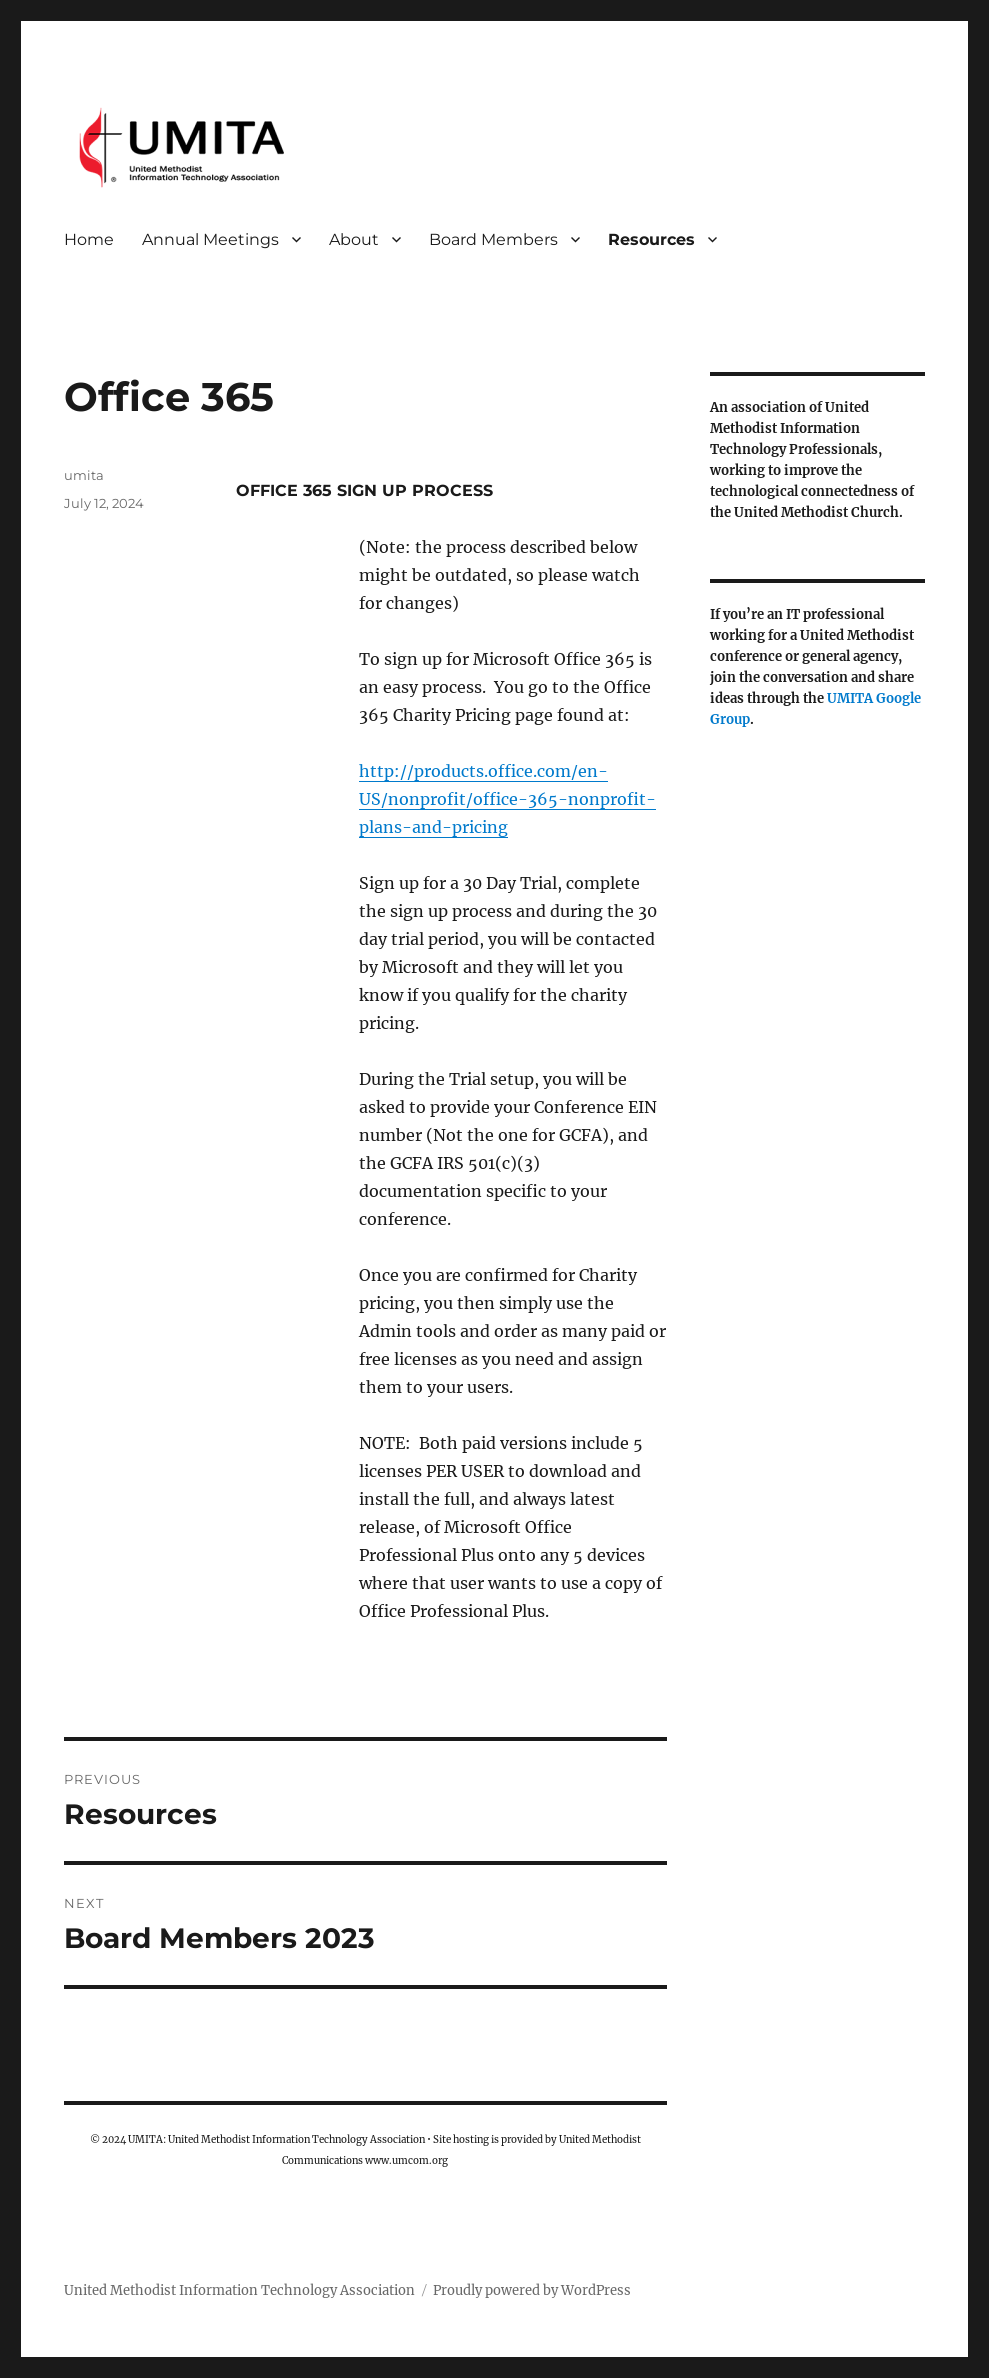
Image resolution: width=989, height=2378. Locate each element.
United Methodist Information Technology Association (239, 2290)
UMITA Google (874, 698)
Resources (651, 239)
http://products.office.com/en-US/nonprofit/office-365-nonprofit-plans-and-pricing (507, 799)
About (354, 239)
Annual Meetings (210, 239)
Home (89, 239)
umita (84, 475)
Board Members (493, 239)
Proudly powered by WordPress (532, 2290)
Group (730, 719)
